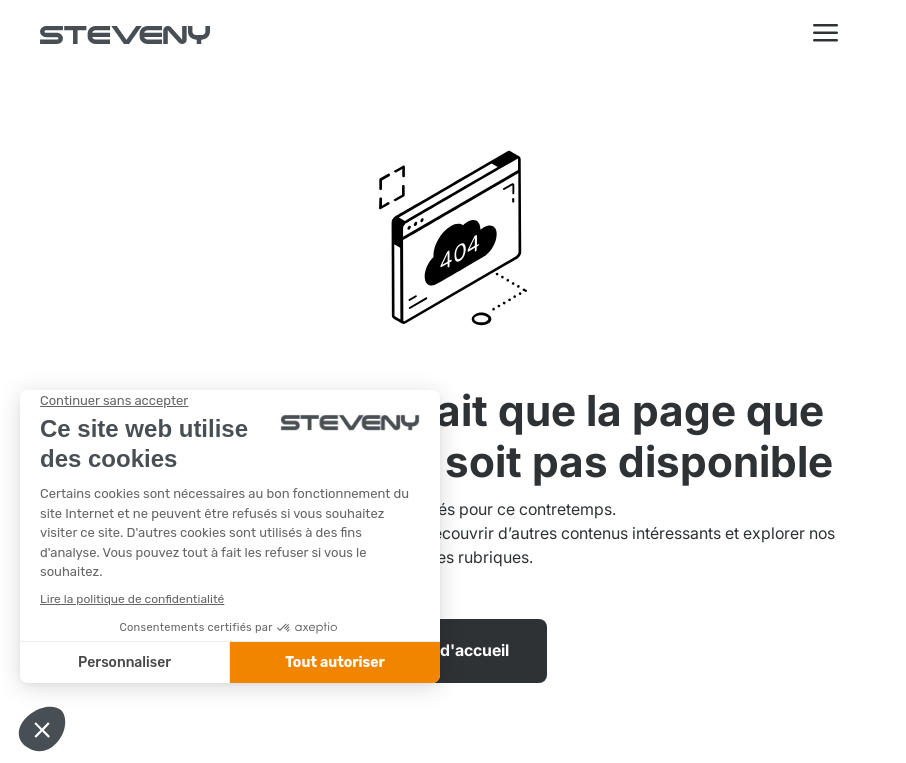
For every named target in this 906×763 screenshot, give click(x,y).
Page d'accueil (453, 650)
